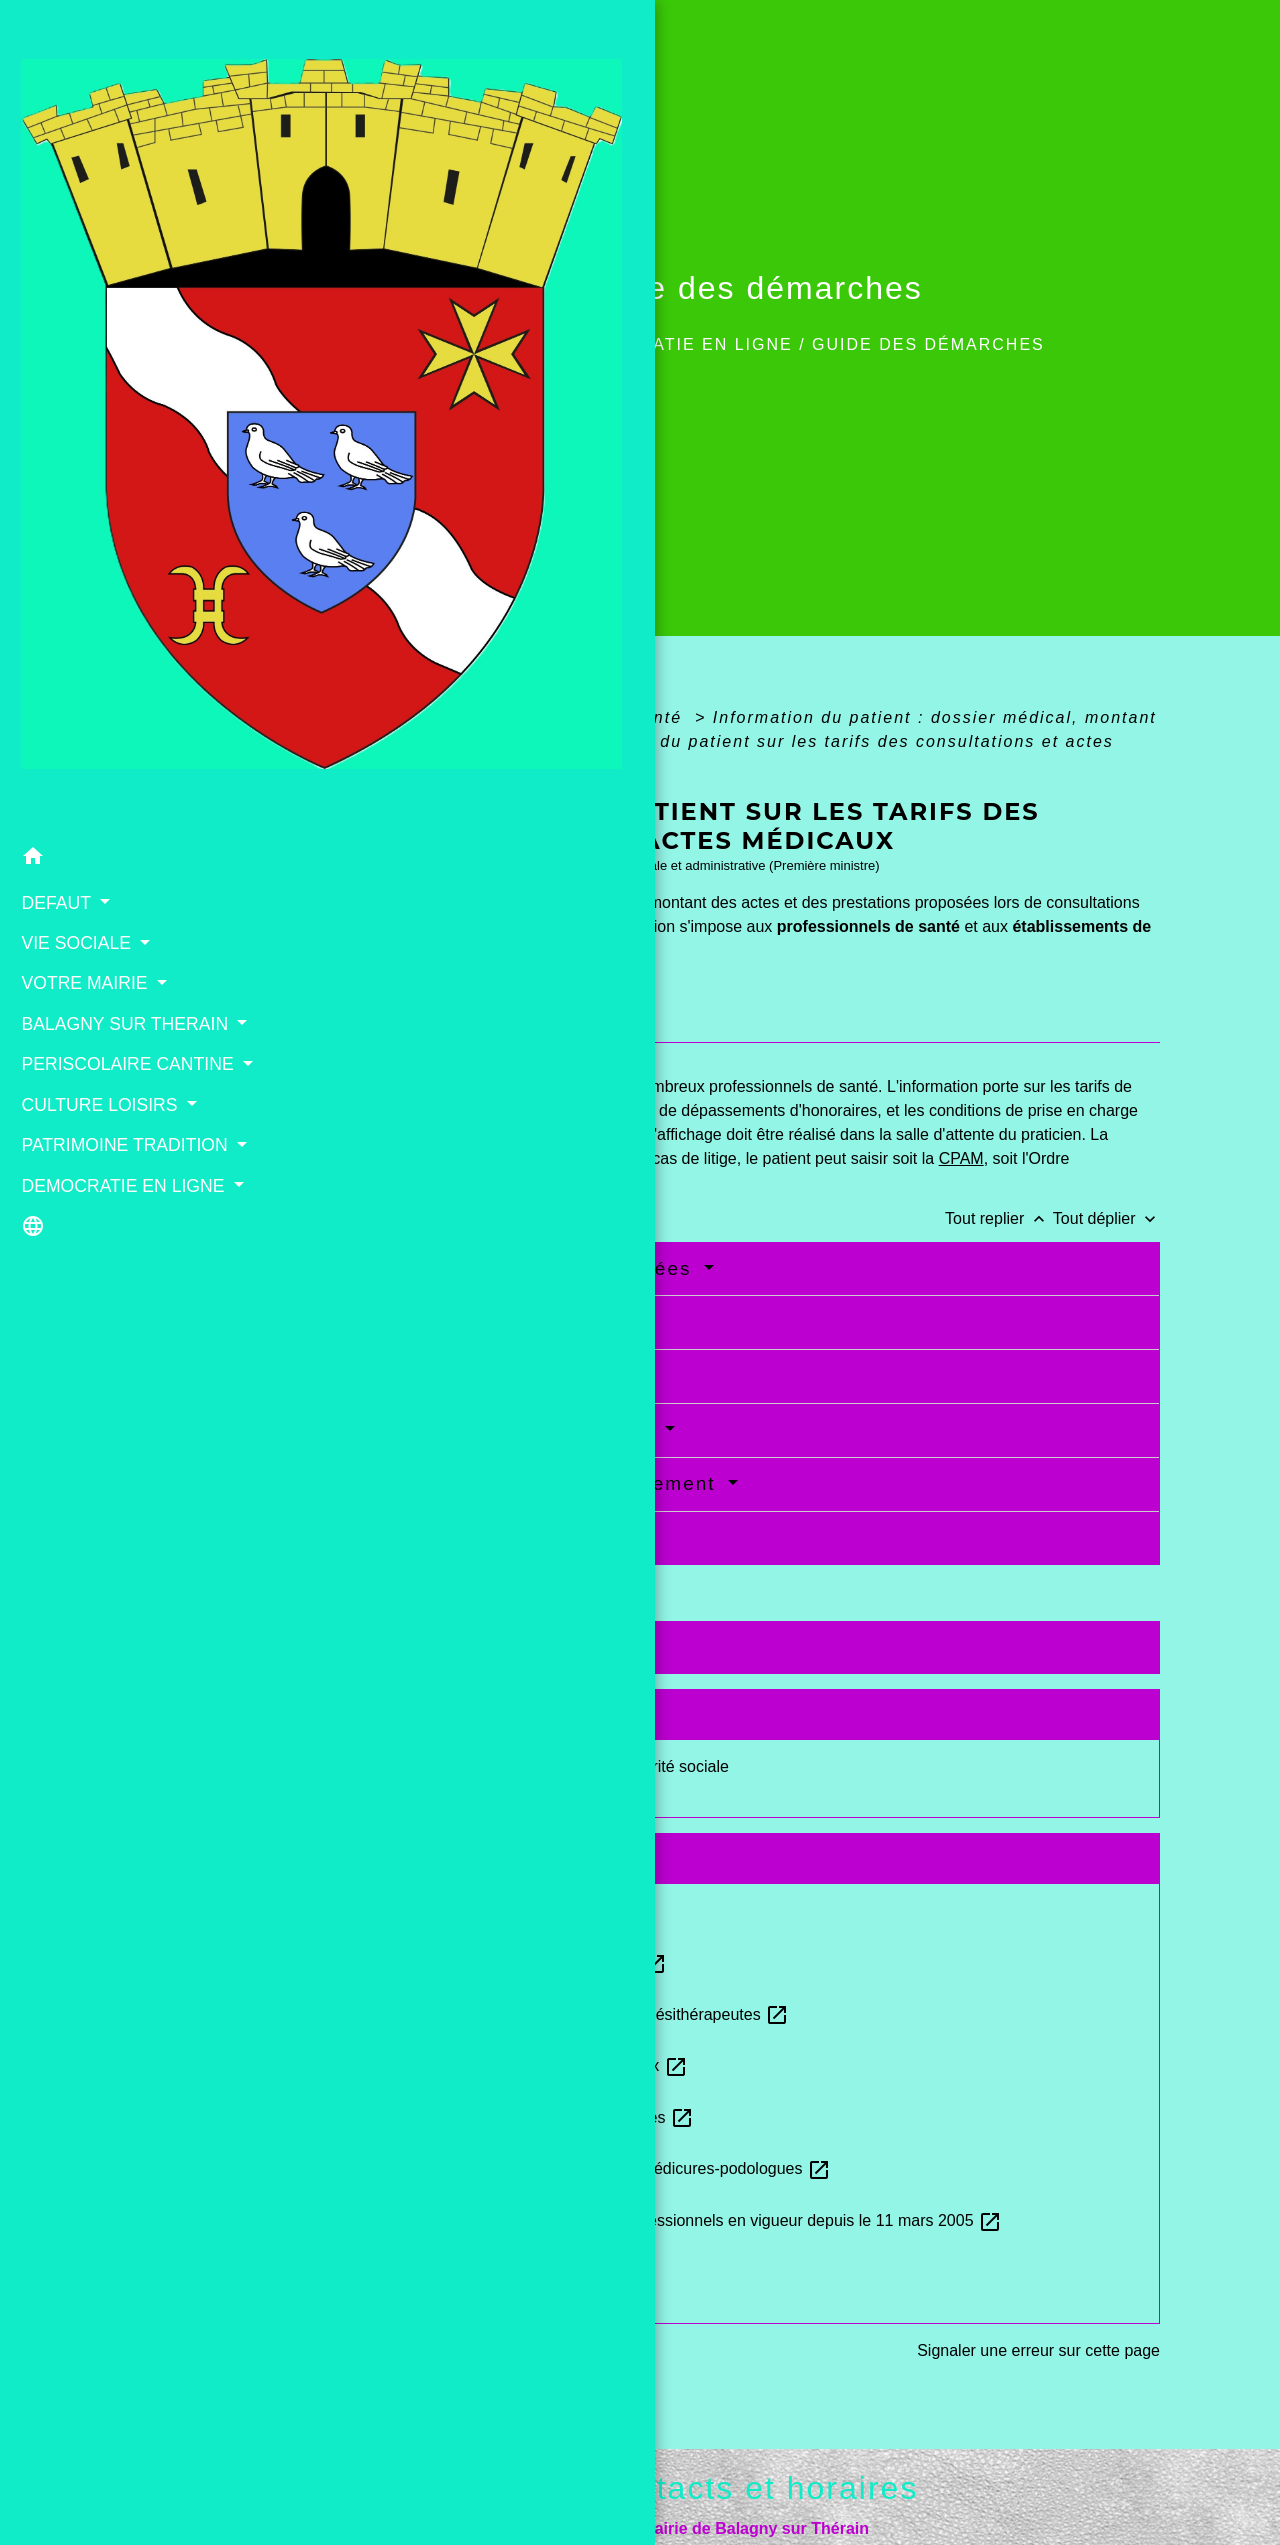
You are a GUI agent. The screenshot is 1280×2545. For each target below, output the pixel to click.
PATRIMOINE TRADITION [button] (68, 721)
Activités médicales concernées (532, 1268)
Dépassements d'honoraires (512, 1429)
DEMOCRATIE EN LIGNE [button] (87, 787)
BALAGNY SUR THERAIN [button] (77, 546)
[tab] (415, 1024)
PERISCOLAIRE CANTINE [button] (80, 613)
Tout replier (999, 1218)
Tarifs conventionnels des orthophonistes (535, 2117)
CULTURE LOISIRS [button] (95, 667)
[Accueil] (115, 173)
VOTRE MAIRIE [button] (80, 493)
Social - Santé (621, 717)
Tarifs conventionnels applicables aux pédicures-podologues (603, 2168)
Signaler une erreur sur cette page (1038, 2350)
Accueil (508, 344)
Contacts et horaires (755, 2488)
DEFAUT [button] (52, 412)
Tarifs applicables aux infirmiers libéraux (531, 2065)
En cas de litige (450, 1537)
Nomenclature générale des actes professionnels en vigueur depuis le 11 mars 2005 (689, 2220)
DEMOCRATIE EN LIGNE (681, 344)
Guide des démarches (928, 344)
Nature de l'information (488, 1321)
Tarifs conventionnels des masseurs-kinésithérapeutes (582, 2014)
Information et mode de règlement (544, 1483)
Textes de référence (459, 1646)
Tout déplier (1106, 1218)
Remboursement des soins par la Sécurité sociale (553, 1766)
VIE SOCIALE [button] (72, 452)
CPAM (961, 1158)
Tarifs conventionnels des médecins (516, 1910)
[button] (115, 369)
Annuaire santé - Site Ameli (486, 2271)
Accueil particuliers (440, 717)
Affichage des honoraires (498, 1375)
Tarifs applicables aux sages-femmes (521, 1962)
